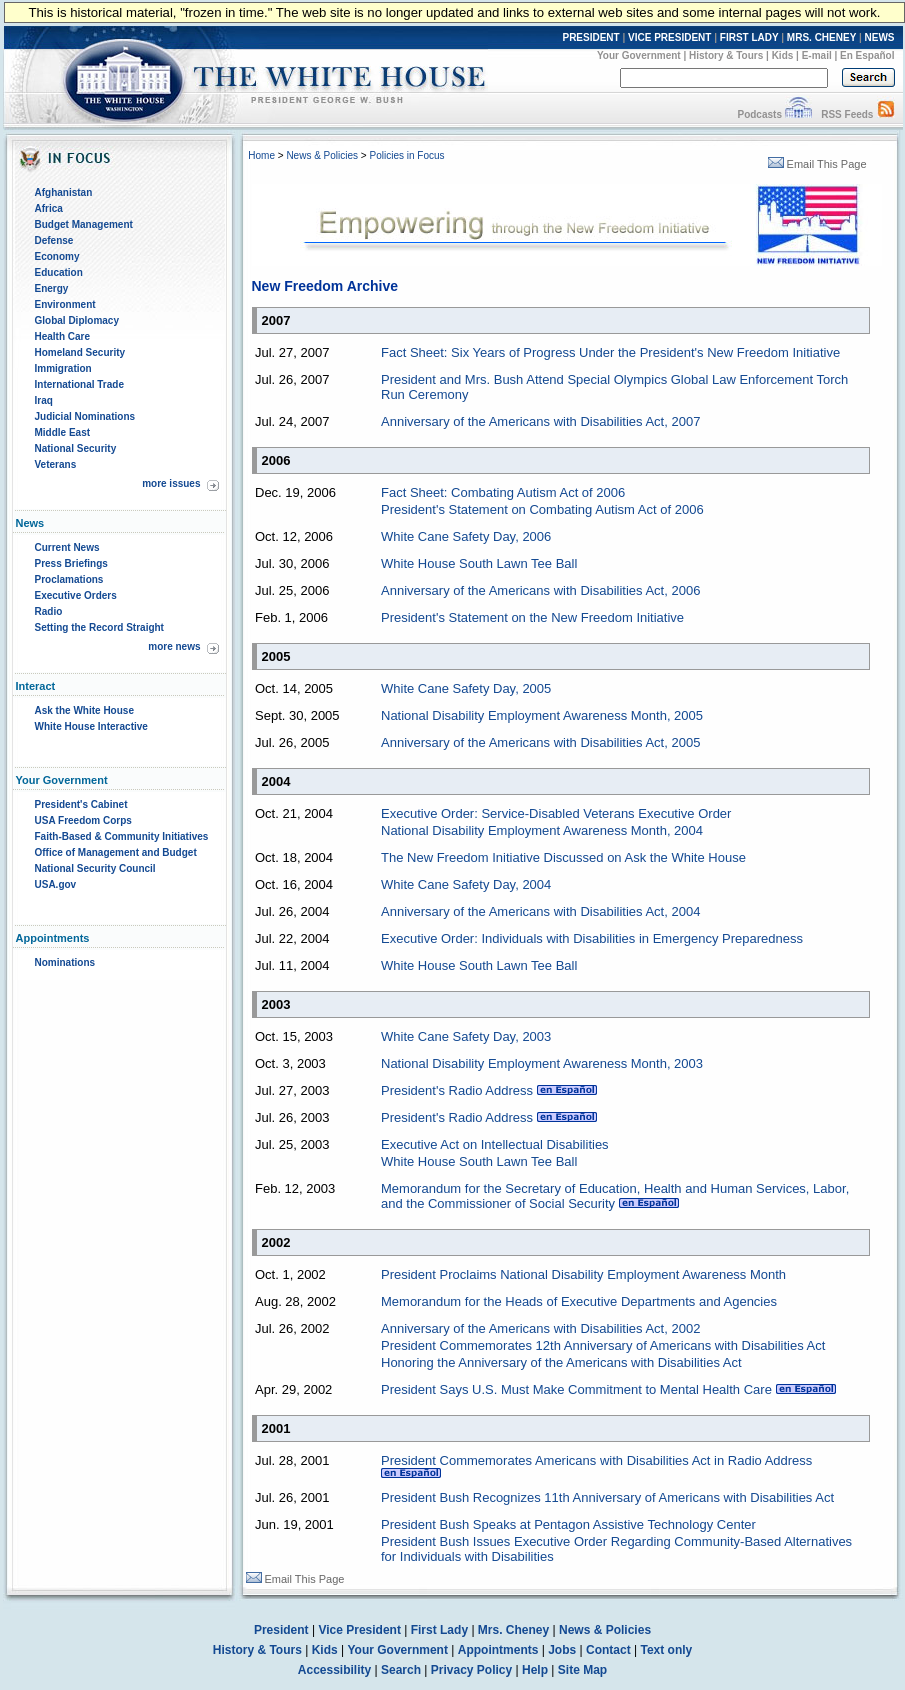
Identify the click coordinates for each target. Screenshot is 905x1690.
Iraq (44, 400)
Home (261, 155)
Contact (608, 1650)
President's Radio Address (457, 1090)
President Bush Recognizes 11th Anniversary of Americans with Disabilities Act (607, 1497)
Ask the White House (84, 710)
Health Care (63, 336)
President (281, 1630)
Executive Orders (76, 595)
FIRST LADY (749, 37)
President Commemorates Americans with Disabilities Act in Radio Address (596, 1460)
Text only (666, 1650)
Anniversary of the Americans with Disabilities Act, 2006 (540, 590)
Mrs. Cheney (513, 1630)
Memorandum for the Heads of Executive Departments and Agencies (579, 1301)
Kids (783, 55)
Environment (65, 304)
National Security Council (95, 868)
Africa (49, 208)
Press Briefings (71, 563)
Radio (49, 611)
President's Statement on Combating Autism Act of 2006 (542, 509)
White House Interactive (91, 726)
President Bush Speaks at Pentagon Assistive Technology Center (568, 1524)
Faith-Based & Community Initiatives (122, 836)
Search (401, 1670)
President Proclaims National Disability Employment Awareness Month (583, 1274)
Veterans (56, 464)
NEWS (880, 37)
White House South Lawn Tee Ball (479, 563)
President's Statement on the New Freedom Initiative (532, 617)
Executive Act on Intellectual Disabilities (495, 1144)
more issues (171, 483)
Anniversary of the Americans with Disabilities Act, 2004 (540, 911)
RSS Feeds (847, 114)
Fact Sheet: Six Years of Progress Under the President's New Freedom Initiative (610, 352)
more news (174, 646)
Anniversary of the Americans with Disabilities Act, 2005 (540, 742)
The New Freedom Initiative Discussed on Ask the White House (563, 857)
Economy (57, 256)
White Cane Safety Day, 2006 (466, 536)
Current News (67, 547)
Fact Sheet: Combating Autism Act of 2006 (503, 492)
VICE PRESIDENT (669, 37)
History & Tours (726, 55)
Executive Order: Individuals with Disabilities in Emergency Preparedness (592, 938)
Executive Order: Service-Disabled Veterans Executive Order (556, 813)
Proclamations (69, 579)
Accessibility (334, 1670)
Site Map (582, 1670)
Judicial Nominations (85, 416)
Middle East (63, 432)
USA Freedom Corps (83, 820)
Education (59, 272)
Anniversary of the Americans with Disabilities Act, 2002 (540, 1328)
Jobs (562, 1650)
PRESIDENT (590, 37)
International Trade (79, 384)
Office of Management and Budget (116, 852)
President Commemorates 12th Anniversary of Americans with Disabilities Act (603, 1345)
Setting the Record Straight (99, 627)
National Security (76, 448)
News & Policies (322, 155)
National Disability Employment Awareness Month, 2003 (542, 1063)
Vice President (359, 1630)
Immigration (63, 368)
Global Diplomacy (77, 320)
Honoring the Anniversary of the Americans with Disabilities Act (561, 1362)
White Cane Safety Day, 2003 (466, 1036)
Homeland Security (80, 352)
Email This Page (817, 164)
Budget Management (84, 224)
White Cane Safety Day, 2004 (466, 884)
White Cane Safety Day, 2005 (466, 688)
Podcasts (759, 114)
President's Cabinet (81, 804)
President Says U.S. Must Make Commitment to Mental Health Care (576, 1389)
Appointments (498, 1650)
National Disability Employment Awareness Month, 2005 (542, 715)
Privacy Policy (471, 1670)
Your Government (639, 55)
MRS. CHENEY (821, 37)
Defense (54, 240)
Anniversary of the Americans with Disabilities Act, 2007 (540, 421)
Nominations (65, 962)
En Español (867, 55)
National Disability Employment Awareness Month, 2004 (542, 830)
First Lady (439, 1630)
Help (535, 1670)
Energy (52, 288)
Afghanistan (64, 192)
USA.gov (56, 884)
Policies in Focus (406, 155)
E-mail (817, 55)
